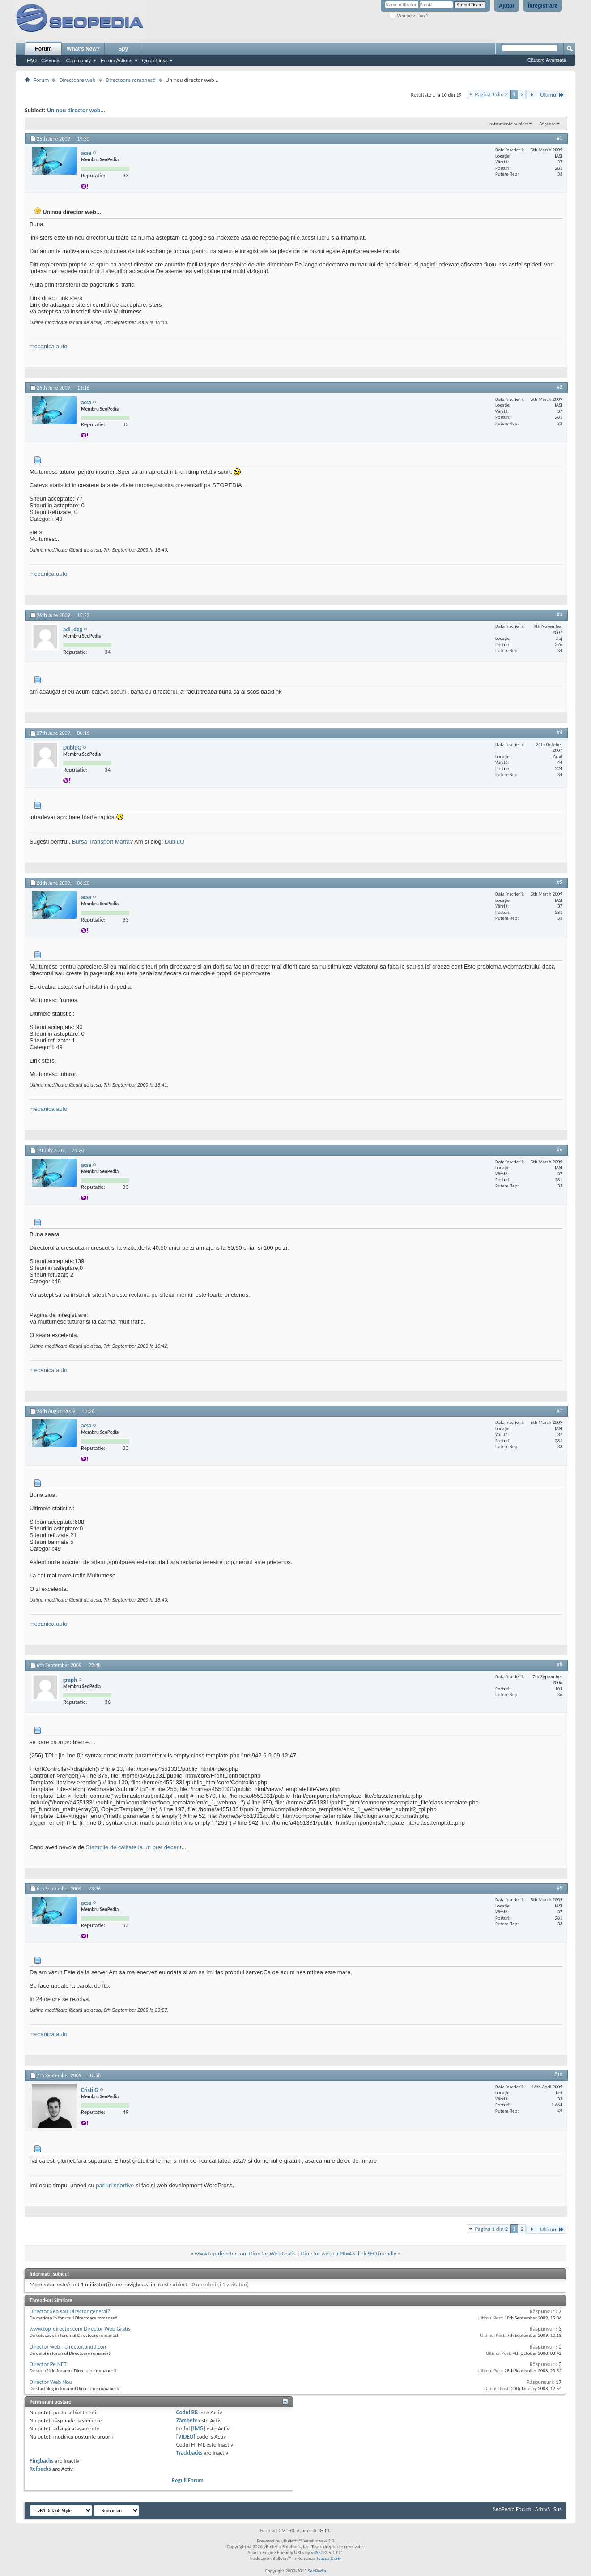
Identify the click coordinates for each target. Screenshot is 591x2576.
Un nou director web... (76, 110)
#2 (559, 387)
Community (78, 60)
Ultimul (552, 94)
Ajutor (506, 6)
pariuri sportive (115, 2185)
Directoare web (77, 80)
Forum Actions (116, 60)
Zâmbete (186, 2420)
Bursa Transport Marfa (101, 841)
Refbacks (40, 2468)
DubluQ (174, 841)
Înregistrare (542, 6)
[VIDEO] (186, 2436)
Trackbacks (189, 2452)
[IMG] (198, 2428)
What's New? (83, 49)
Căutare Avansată (546, 60)
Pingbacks (41, 2460)
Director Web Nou (51, 2382)
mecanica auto (49, 346)
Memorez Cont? (409, 15)
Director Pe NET (48, 2364)
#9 (559, 1888)
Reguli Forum (188, 2480)
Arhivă (542, 2509)
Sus (557, 2509)
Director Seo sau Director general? (70, 2311)
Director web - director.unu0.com (69, 2346)
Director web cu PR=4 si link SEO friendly (348, 2253)
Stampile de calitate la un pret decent (134, 1847)
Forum (43, 49)
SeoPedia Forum (512, 2509)
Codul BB (187, 2412)
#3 (559, 614)
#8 (559, 1664)
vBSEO (317, 2552)
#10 (558, 2074)
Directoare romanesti (131, 80)
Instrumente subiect (508, 124)
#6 (559, 1149)
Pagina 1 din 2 (491, 94)
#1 (559, 138)
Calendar (51, 60)
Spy (123, 49)
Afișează (547, 124)
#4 (559, 732)
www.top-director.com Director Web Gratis (245, 2253)
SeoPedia (317, 2571)
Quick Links (155, 60)
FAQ (32, 60)
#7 (559, 1410)
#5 (559, 882)
